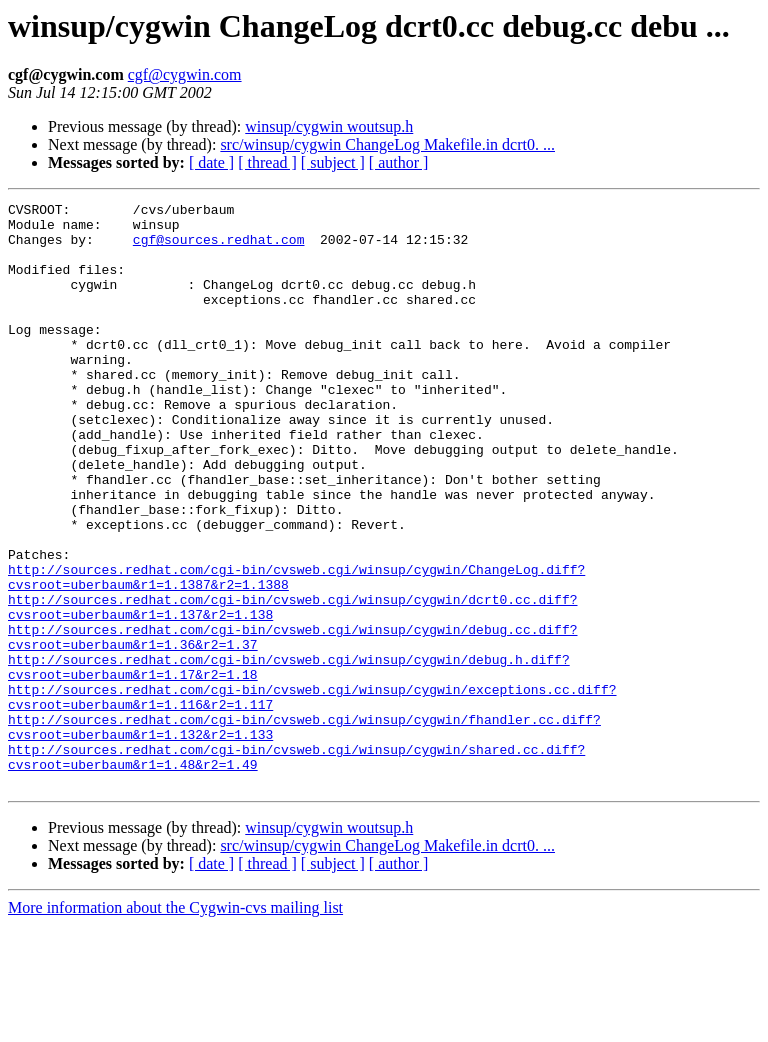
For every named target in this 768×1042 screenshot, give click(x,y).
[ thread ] (267, 162)
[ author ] (399, 162)
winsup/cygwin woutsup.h (329, 126)
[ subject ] (333, 162)
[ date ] (211, 162)
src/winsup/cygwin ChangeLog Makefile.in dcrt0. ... (387, 144)
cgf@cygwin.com (185, 74)
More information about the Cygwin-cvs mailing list (175, 1024)
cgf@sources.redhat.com (219, 248)
